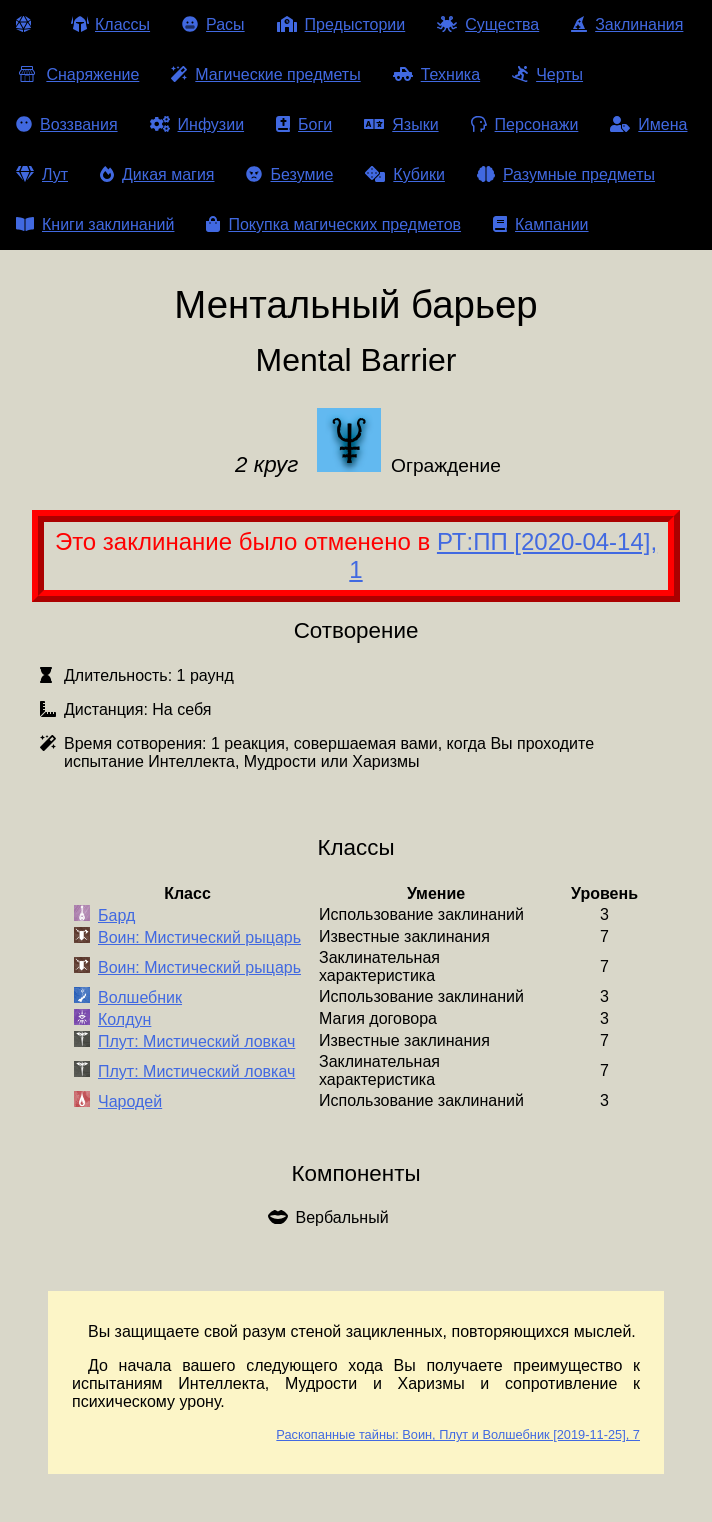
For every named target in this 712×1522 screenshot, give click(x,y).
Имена (648, 124)
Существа (488, 24)
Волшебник (140, 997)
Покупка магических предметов (333, 224)
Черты (547, 74)
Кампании (541, 224)
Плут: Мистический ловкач (196, 1041)
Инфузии (197, 124)
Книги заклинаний (95, 224)
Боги (304, 124)
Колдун (124, 1019)
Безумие (289, 174)
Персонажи (525, 124)
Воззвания (67, 124)
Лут (42, 174)
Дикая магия (157, 174)
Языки (401, 124)
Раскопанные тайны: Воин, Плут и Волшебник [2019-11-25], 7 (458, 1434)
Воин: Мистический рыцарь (199, 937)
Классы (110, 24)
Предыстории (341, 24)
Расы (213, 24)
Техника (436, 74)
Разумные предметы (566, 174)
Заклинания (627, 24)
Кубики (405, 174)
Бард (116, 915)
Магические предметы (265, 74)
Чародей (130, 1101)
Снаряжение (77, 74)
